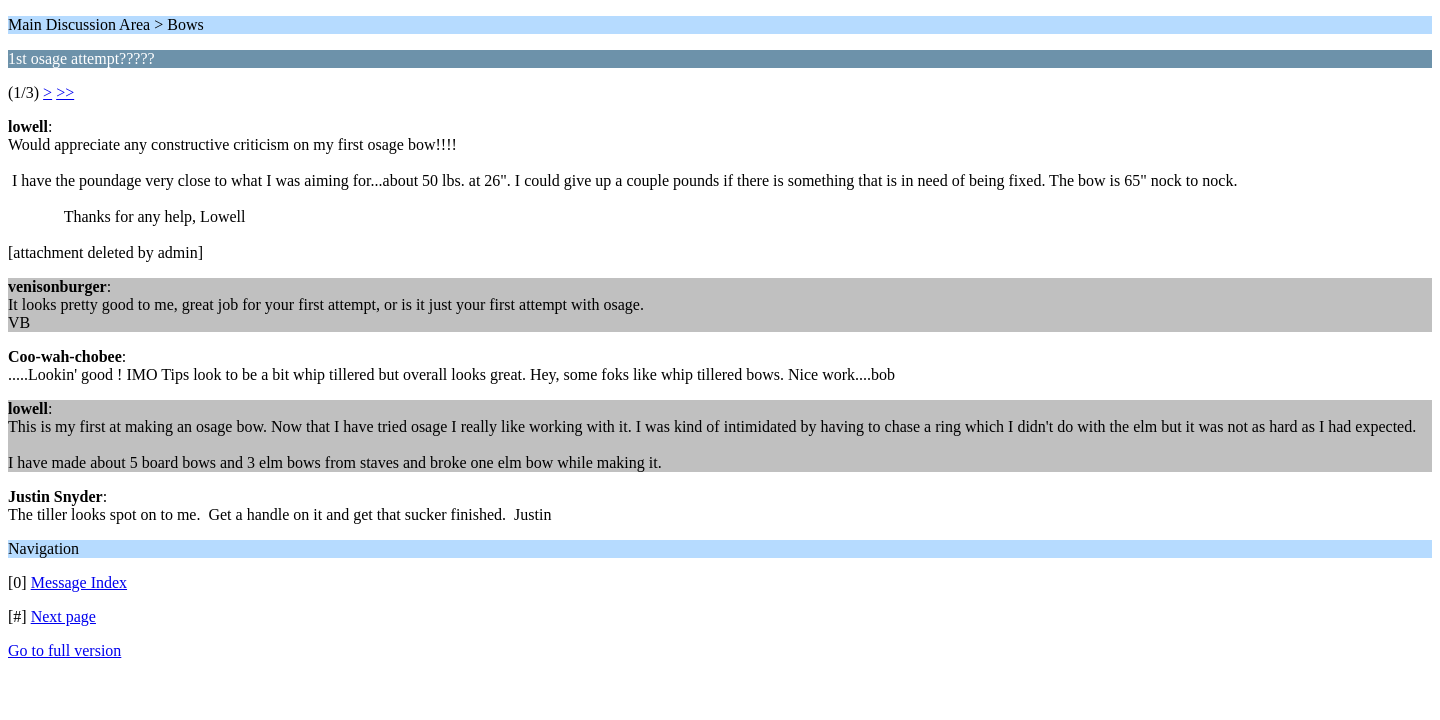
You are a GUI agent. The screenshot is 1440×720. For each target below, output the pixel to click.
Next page (63, 616)
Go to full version (64, 650)
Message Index (79, 582)
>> (65, 92)
